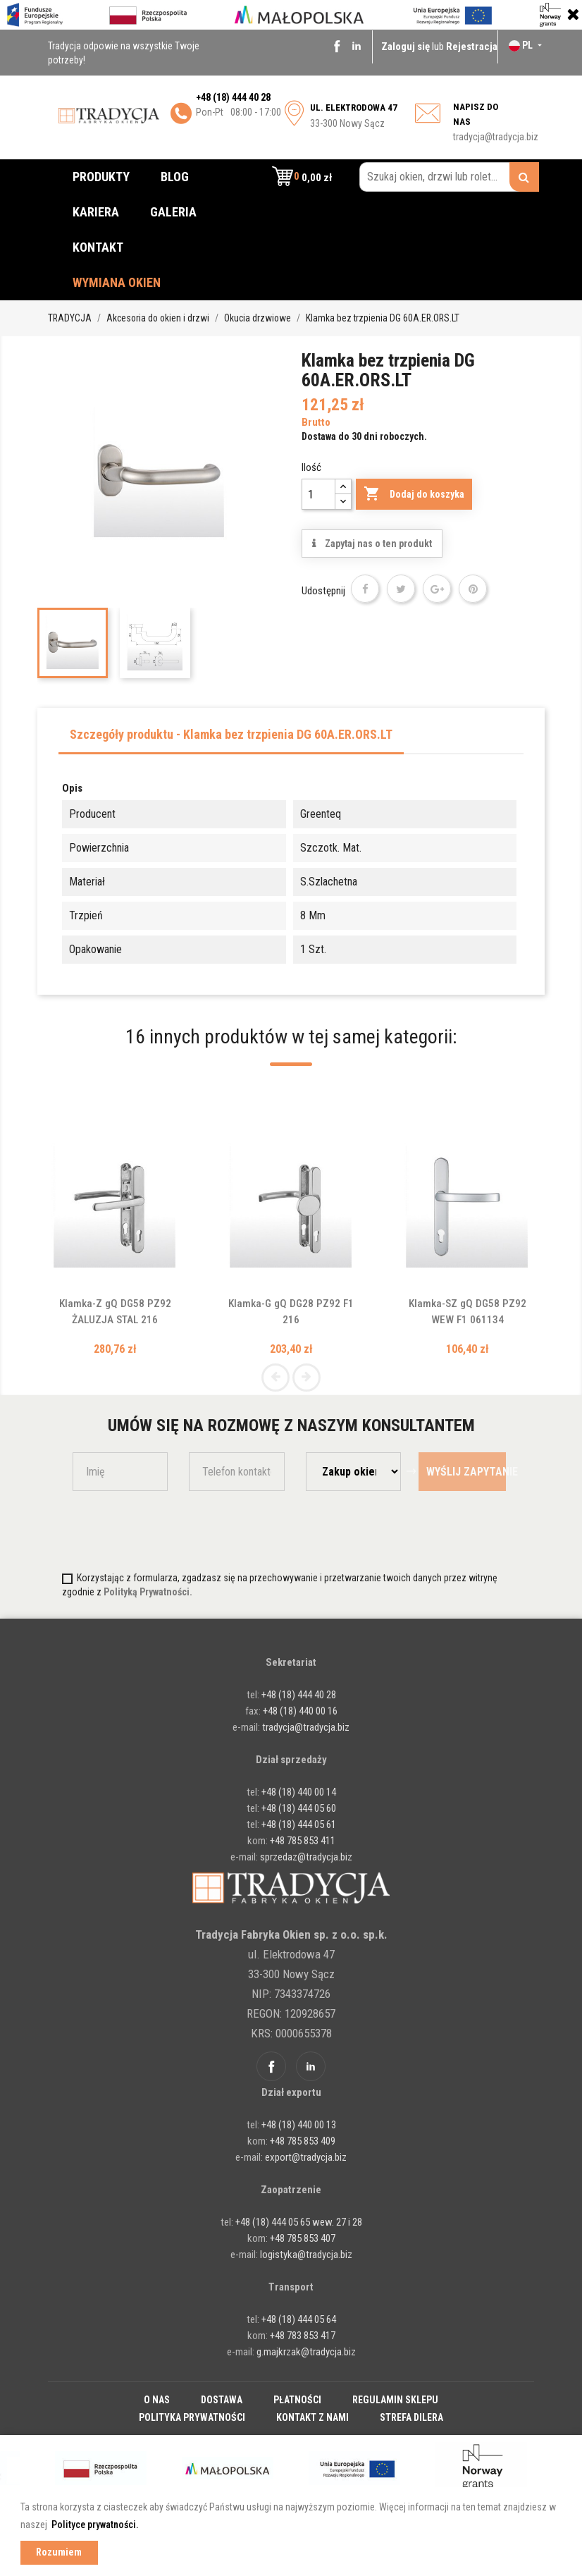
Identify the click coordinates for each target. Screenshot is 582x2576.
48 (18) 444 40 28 (236, 97)
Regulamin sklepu (395, 2399)
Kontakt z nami (312, 2417)
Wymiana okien (117, 282)
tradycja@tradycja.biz (495, 136)
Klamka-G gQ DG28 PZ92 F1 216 (291, 1303)
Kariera (96, 211)
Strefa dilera (411, 2417)
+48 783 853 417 (302, 2335)
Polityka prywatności (192, 2417)
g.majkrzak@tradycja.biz (306, 2351)
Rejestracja (471, 46)
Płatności (297, 2399)
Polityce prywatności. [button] (95, 2524)
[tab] (231, 738)
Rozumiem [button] (59, 2552)
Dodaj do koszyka (414, 494)
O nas (157, 2399)
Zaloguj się (406, 46)
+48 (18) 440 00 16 (300, 1711)
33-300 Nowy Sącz (353, 115)
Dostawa (221, 2399)
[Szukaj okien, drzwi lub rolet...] (449, 177)
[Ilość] (318, 494)
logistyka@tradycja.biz (306, 2254)
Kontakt (98, 247)
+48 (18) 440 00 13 (298, 2124)
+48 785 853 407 (302, 2238)
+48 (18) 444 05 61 (298, 1824)
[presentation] (155, 1530)
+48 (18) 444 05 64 (298, 2319)
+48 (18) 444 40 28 (297, 1694)
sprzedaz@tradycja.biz (306, 1857)
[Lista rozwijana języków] (527, 45)
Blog (175, 176)
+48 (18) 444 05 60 (298, 1808)
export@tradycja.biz (306, 2157)
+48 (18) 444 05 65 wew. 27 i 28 (298, 2222)
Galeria (173, 211)
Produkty (101, 176)
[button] (302, 176)
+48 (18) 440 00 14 (298, 1792)
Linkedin (356, 46)
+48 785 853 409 (302, 2141)
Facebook (337, 46)
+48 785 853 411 (302, 1840)
